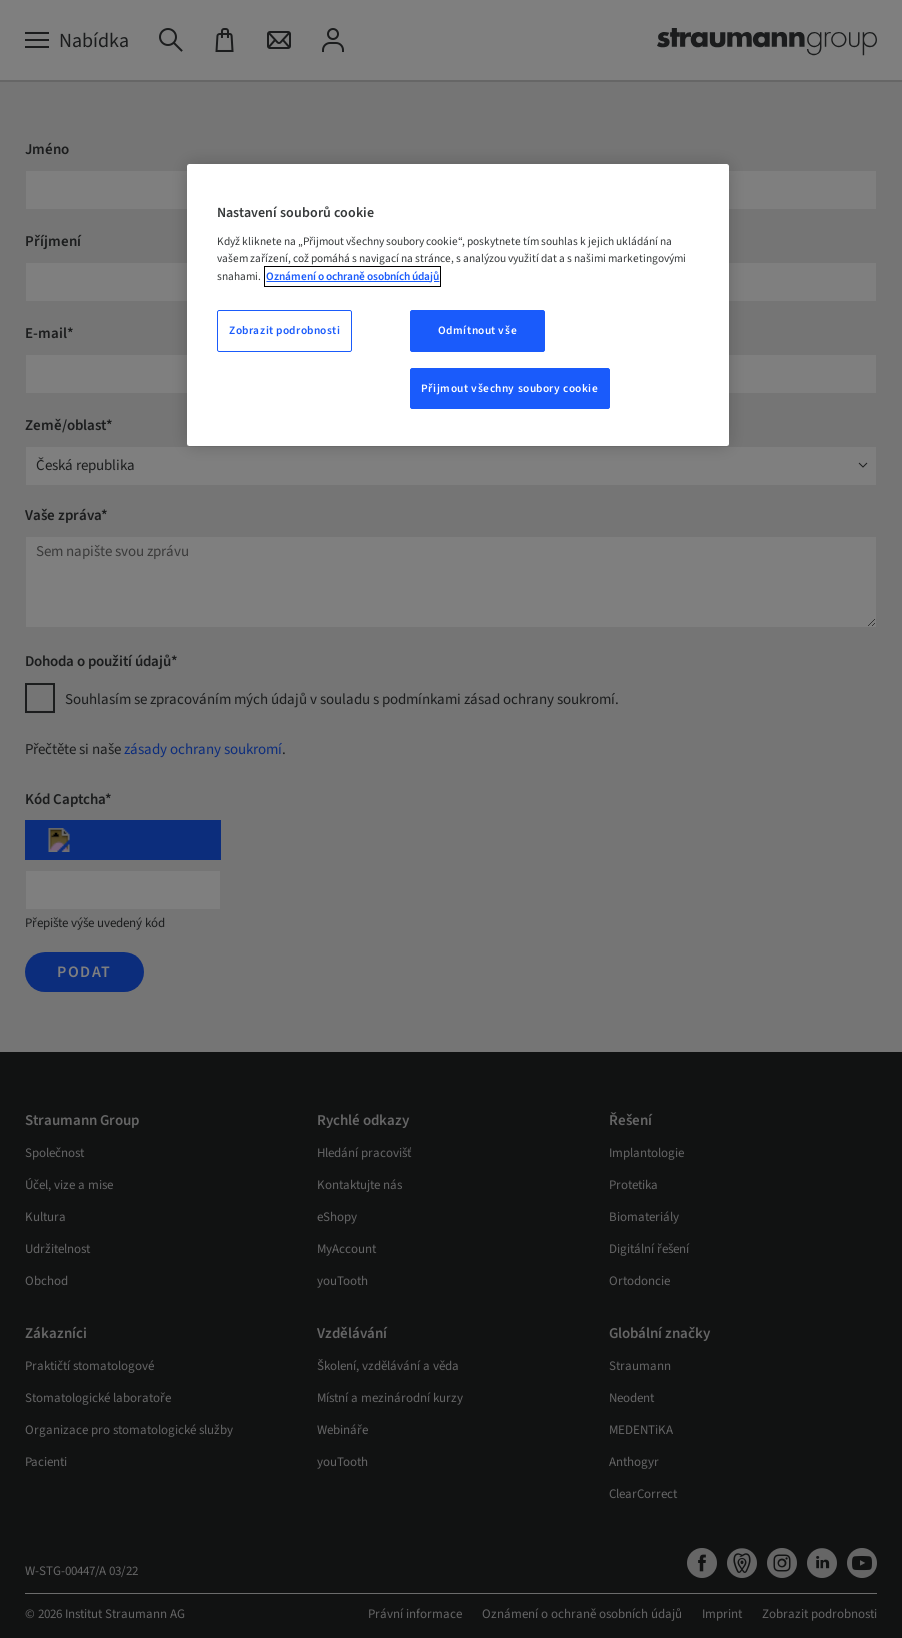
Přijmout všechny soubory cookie (510, 388)
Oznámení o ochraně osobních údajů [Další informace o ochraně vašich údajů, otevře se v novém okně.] (352, 276)
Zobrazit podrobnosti (284, 330)
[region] (457, 305)
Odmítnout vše (477, 330)
